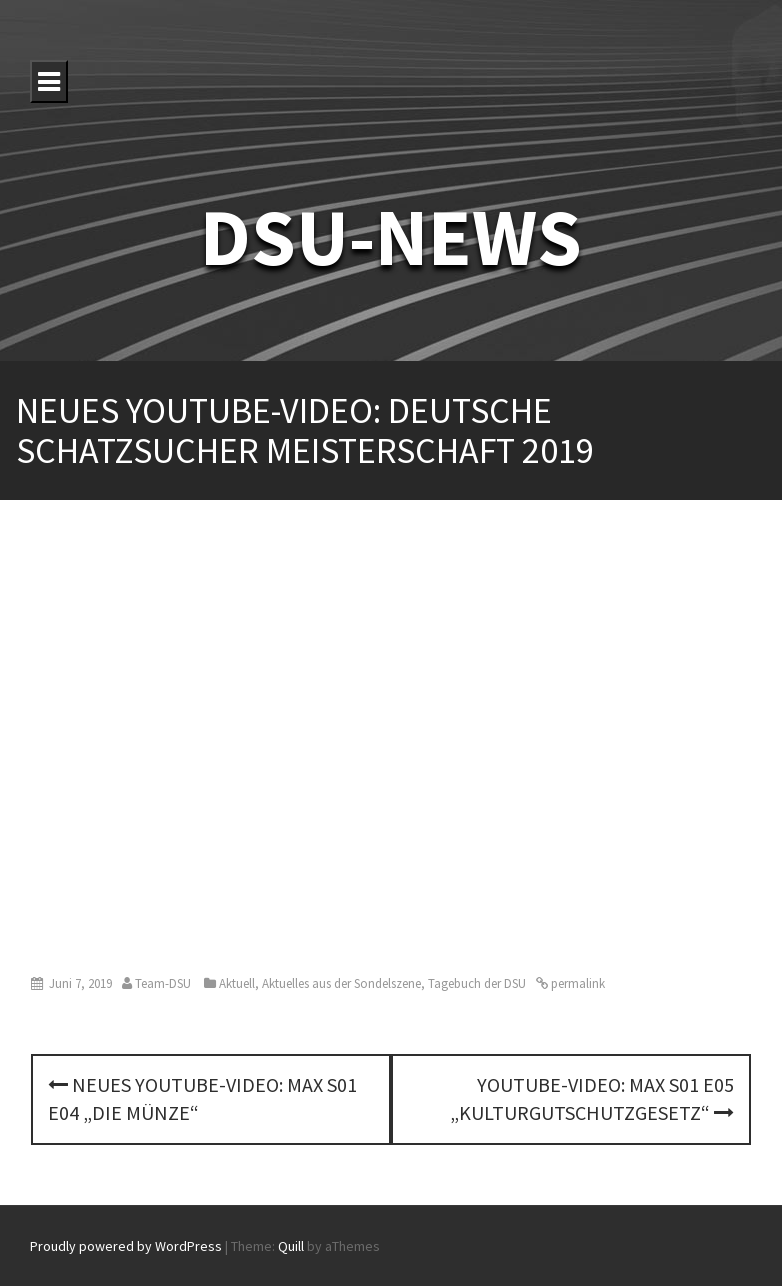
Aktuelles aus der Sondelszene (341, 983)
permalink (576, 983)
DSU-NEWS (391, 236)
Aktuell (237, 983)
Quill (291, 1246)
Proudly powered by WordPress (126, 1246)
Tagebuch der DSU (477, 983)
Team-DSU (163, 983)
